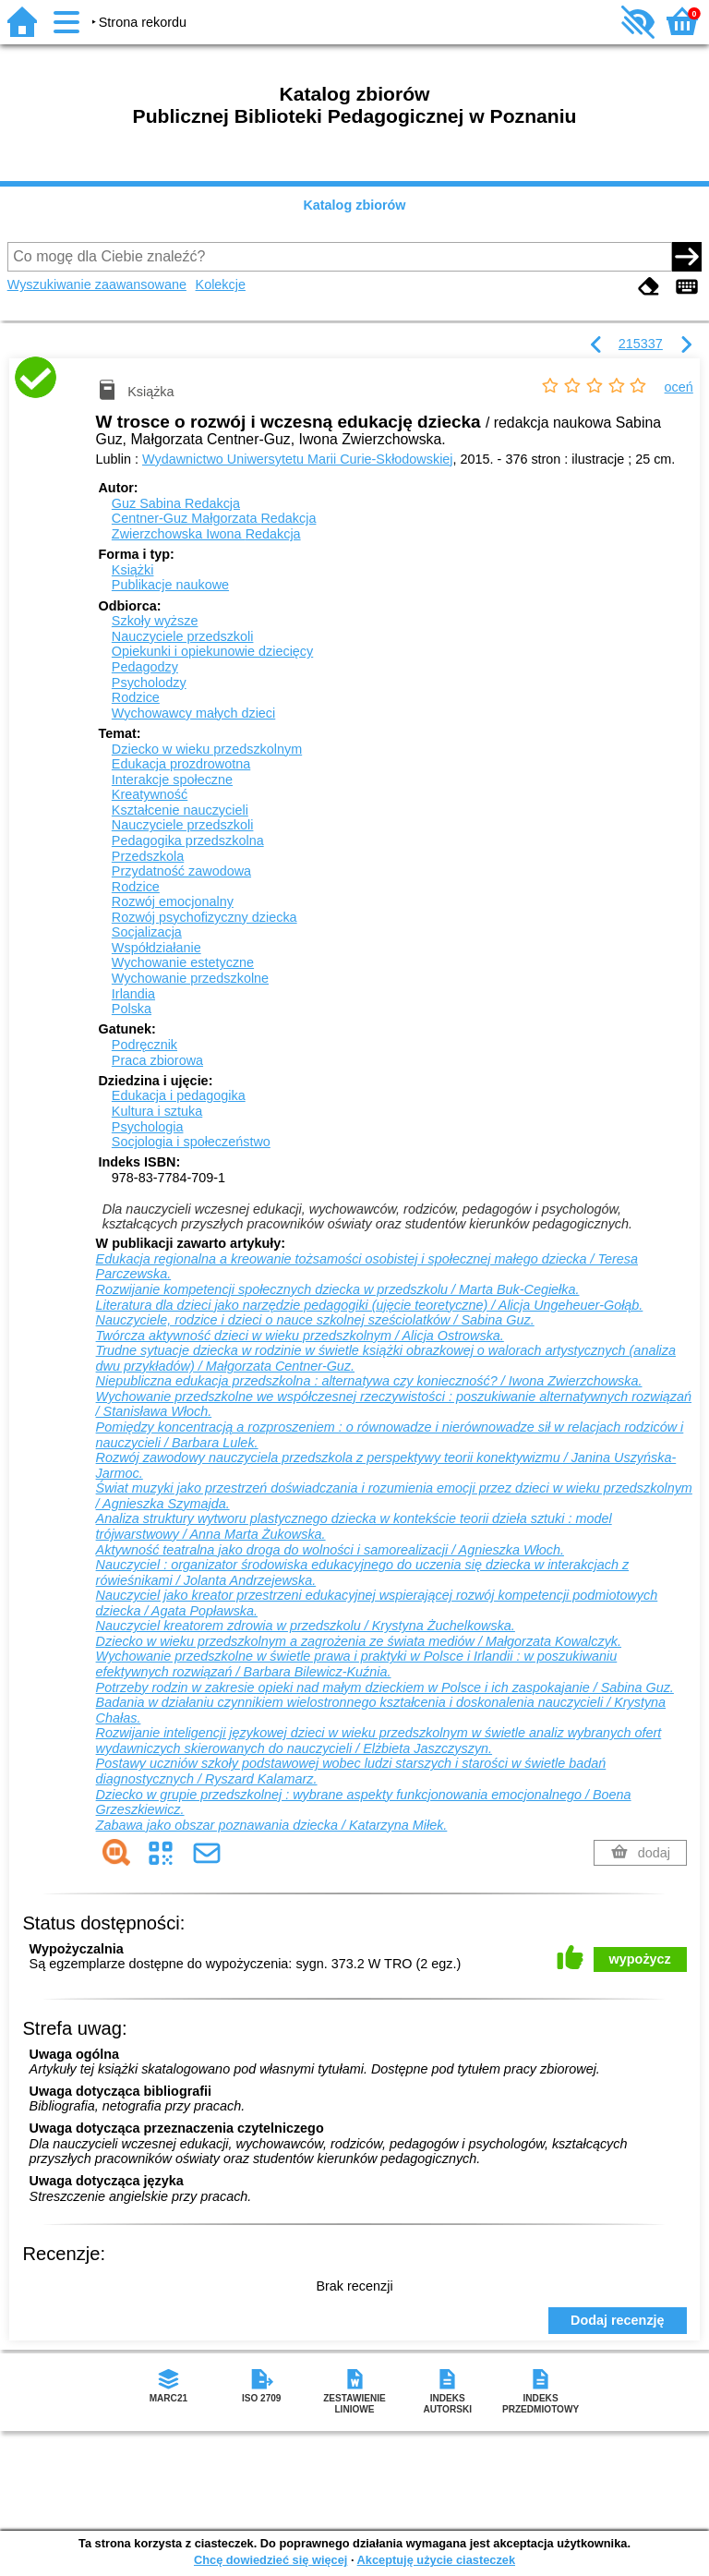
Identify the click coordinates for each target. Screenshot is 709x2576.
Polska (131, 1008)
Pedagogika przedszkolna (188, 840)
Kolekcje (221, 284)
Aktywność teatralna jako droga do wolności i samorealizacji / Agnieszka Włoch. (330, 1549)
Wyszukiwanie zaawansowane (96, 284)
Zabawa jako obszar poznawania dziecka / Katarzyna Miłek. (272, 1825)
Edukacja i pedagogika (179, 1095)
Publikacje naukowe (170, 584)
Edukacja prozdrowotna (181, 763)
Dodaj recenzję (618, 2320)
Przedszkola (148, 856)
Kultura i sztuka (157, 1111)
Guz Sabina (176, 503)
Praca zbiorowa (157, 1060)
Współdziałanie (156, 947)
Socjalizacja (147, 932)
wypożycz (640, 1959)
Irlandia (133, 993)
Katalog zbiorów (354, 205)
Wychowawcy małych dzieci (193, 713)
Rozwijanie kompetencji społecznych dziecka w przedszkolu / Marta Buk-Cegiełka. (338, 1289)
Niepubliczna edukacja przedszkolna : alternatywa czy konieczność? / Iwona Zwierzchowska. (369, 1380)
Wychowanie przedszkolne (190, 978)
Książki (133, 569)
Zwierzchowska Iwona (206, 533)
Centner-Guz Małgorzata (214, 518)
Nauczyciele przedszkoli (183, 636)
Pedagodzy (145, 666)
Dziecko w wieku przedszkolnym (207, 749)
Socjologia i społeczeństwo (191, 1141)
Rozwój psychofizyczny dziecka (204, 917)
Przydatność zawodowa (181, 871)
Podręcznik (144, 1044)
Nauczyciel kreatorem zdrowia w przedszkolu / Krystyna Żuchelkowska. (305, 1625)
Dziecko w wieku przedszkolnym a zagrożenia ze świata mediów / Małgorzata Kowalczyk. (358, 1641)
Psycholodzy (149, 682)
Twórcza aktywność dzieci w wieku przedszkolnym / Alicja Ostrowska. (300, 1335)
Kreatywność (149, 794)
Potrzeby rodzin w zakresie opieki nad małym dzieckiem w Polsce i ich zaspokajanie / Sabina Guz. (385, 1687)
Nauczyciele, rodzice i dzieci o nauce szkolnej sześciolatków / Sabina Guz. (315, 1319)
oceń (679, 387)
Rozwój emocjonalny (173, 901)
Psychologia (148, 1126)
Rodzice (136, 697)
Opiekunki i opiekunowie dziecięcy (212, 651)
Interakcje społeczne (172, 779)
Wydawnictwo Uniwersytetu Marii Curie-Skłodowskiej (297, 459)
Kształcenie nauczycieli (180, 810)
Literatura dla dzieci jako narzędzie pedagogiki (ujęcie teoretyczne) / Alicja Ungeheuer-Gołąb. (369, 1305)
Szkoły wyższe (155, 620)
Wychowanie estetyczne (183, 962)
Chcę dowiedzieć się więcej (270, 2560)
